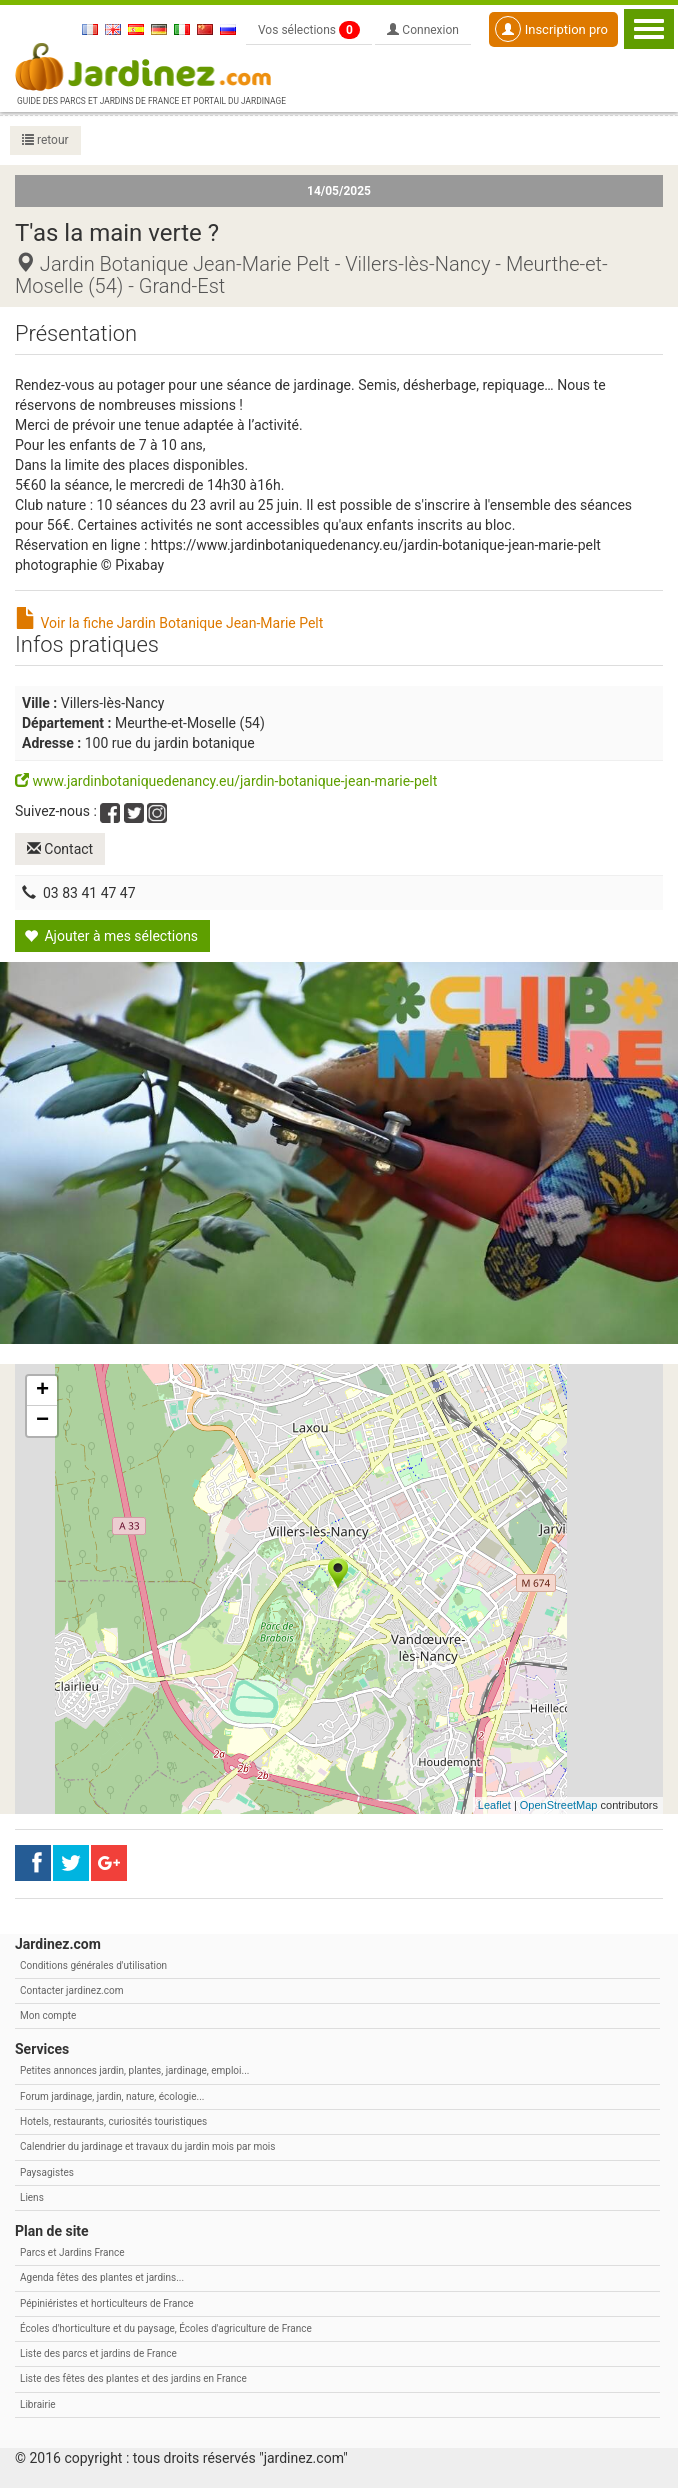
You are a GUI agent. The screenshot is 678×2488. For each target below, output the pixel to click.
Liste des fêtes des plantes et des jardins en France (133, 2378)
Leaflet (494, 1805)
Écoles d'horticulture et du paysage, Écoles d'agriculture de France (166, 2328)
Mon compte (48, 2015)
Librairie (38, 2404)
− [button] (42, 1420)
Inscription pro (551, 29)
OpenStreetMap (559, 1805)
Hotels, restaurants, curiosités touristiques (113, 2121)
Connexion (423, 30)
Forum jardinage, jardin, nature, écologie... (112, 2096)
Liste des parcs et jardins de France (98, 2353)
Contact (60, 849)
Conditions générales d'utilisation (93, 1964)
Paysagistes (47, 2171)
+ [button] (42, 1390)
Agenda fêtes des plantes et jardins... (102, 2277)
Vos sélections (309, 30)
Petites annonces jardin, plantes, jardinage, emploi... (134, 2070)
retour (45, 140)
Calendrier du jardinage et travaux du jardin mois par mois (147, 2146)
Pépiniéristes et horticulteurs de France (106, 2302)
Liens (32, 2197)
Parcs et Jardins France (72, 2252)
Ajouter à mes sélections (111, 936)
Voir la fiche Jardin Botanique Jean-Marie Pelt (169, 623)
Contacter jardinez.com (71, 1990)
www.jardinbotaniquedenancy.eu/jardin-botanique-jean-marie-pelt (226, 781)
